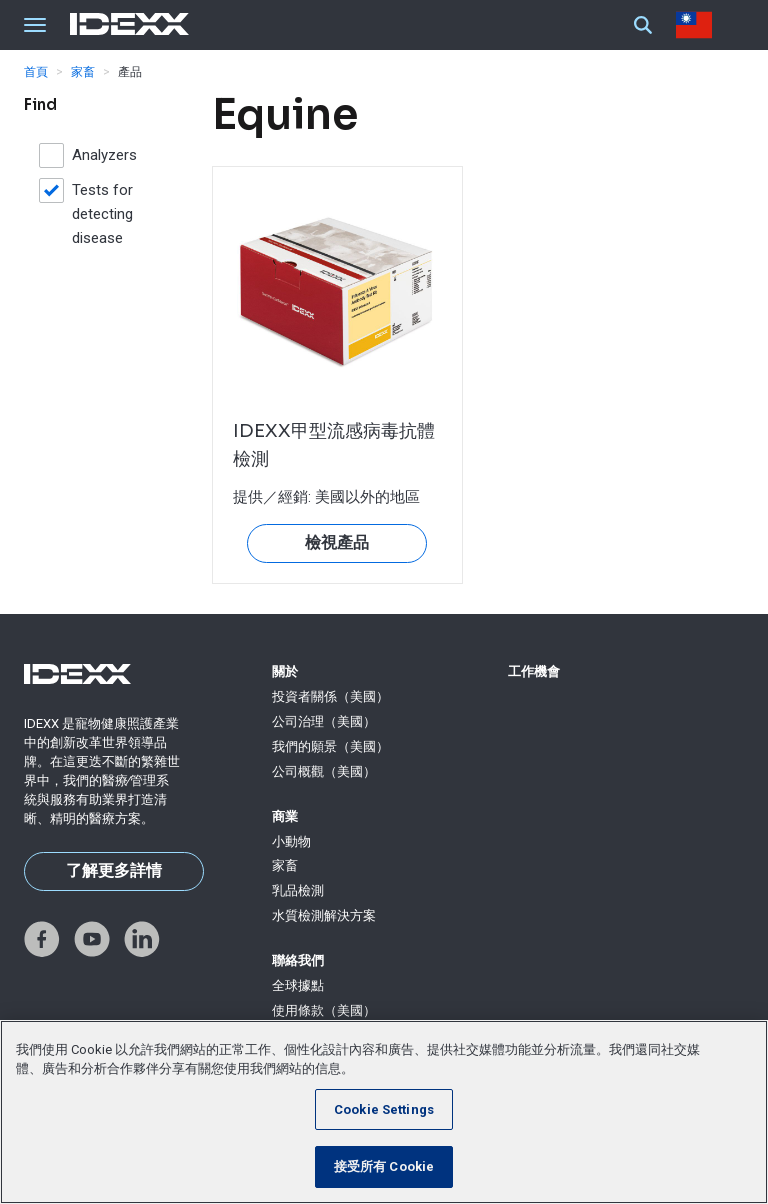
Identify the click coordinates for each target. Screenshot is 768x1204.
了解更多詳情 (114, 871)
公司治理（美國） (324, 721)
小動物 (291, 841)
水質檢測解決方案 (324, 915)
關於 (285, 671)
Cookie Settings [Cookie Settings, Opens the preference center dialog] (384, 1109)
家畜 (83, 72)
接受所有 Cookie (384, 1166)
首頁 (36, 72)
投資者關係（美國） (330, 696)
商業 (285, 816)
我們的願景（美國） (330, 746)
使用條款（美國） (324, 1010)
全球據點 (298, 985)
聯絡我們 (298, 960)
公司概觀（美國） (324, 771)
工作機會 (534, 671)
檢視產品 (337, 543)
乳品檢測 (298, 890)
